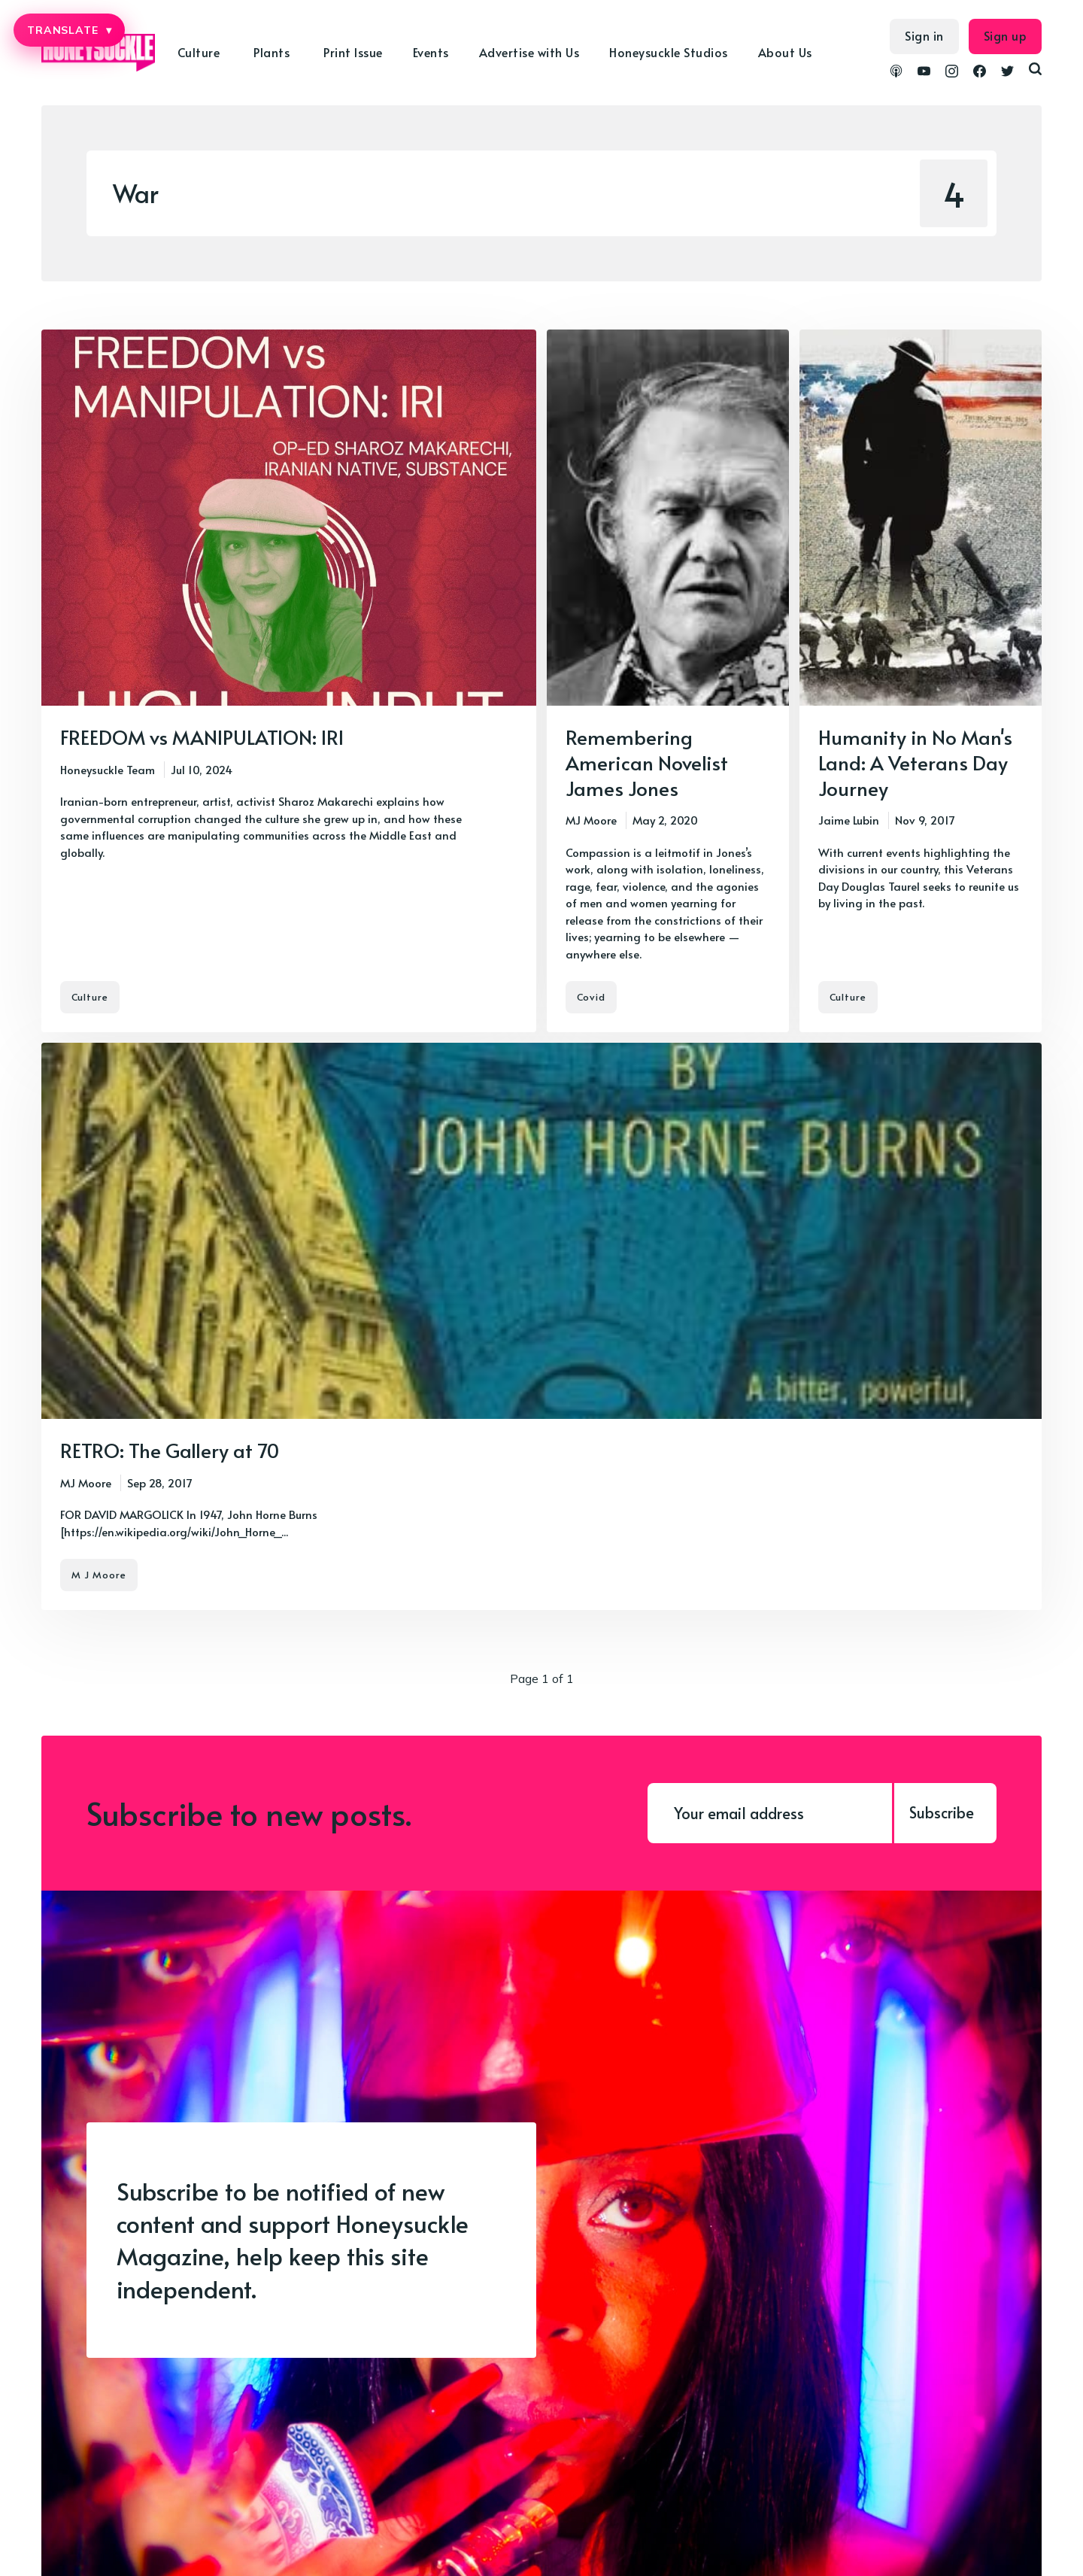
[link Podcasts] (896, 73)
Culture (198, 52)
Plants (271, 52)
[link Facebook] (979, 73)
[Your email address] (770, 1813)
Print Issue (353, 52)
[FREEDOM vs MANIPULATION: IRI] (288, 681)
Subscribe (941, 1812)
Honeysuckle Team (107, 769)
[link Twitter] (1007, 73)
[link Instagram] (951, 73)
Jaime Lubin (848, 820)
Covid (591, 997)
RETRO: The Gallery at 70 (169, 1449)
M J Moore (98, 1575)
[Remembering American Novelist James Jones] (668, 681)
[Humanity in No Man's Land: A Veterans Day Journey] (920, 681)
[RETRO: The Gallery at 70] (541, 1326)
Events (431, 52)
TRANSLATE (69, 30)
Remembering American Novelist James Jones (647, 762)
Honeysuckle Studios (668, 52)
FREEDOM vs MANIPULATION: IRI (202, 736)
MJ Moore (591, 820)
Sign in (924, 35)
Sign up (1005, 35)
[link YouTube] (924, 73)
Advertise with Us (529, 52)
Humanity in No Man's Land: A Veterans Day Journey (915, 762)
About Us (785, 52)
